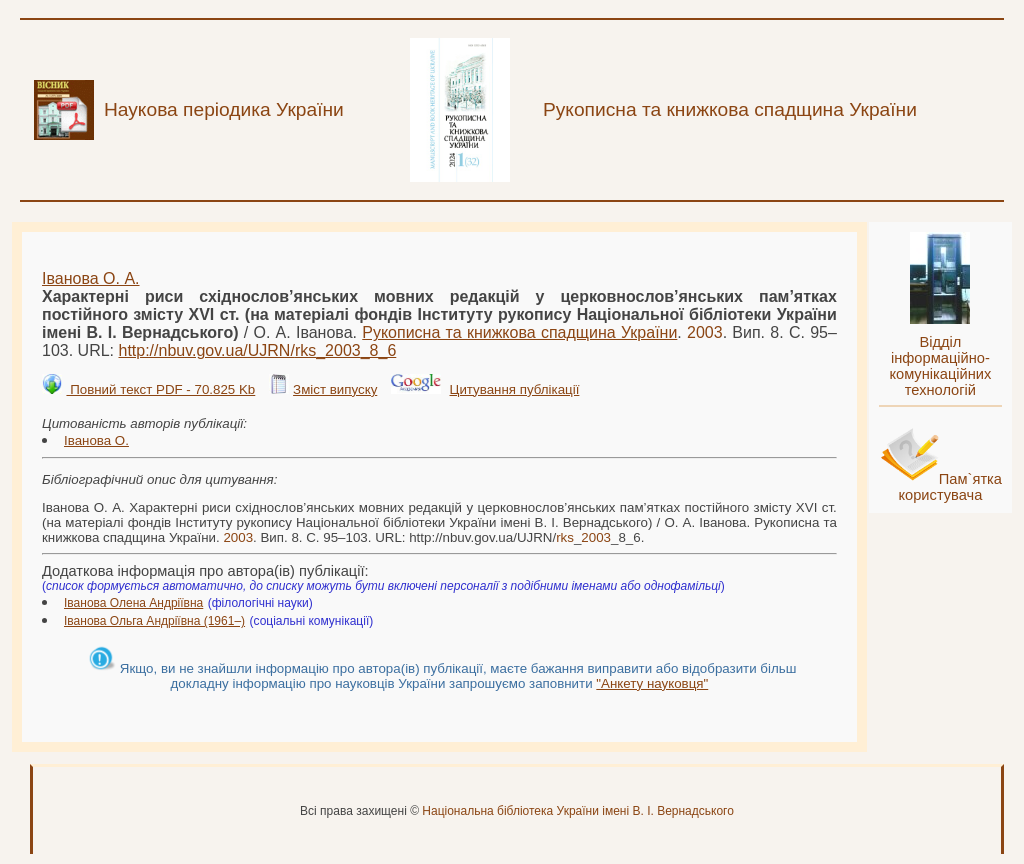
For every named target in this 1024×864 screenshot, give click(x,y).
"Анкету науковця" (652, 683)
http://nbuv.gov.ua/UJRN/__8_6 (257, 350)
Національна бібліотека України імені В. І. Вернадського (578, 811)
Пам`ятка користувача (950, 487)
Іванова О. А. (91, 278)
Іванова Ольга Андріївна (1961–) (154, 621)
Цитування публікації (515, 389)
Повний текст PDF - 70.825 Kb (160, 389)
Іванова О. (96, 440)
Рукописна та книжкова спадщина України (519, 332)
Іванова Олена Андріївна (133, 603)
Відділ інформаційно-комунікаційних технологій (940, 366)
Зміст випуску (335, 389)
